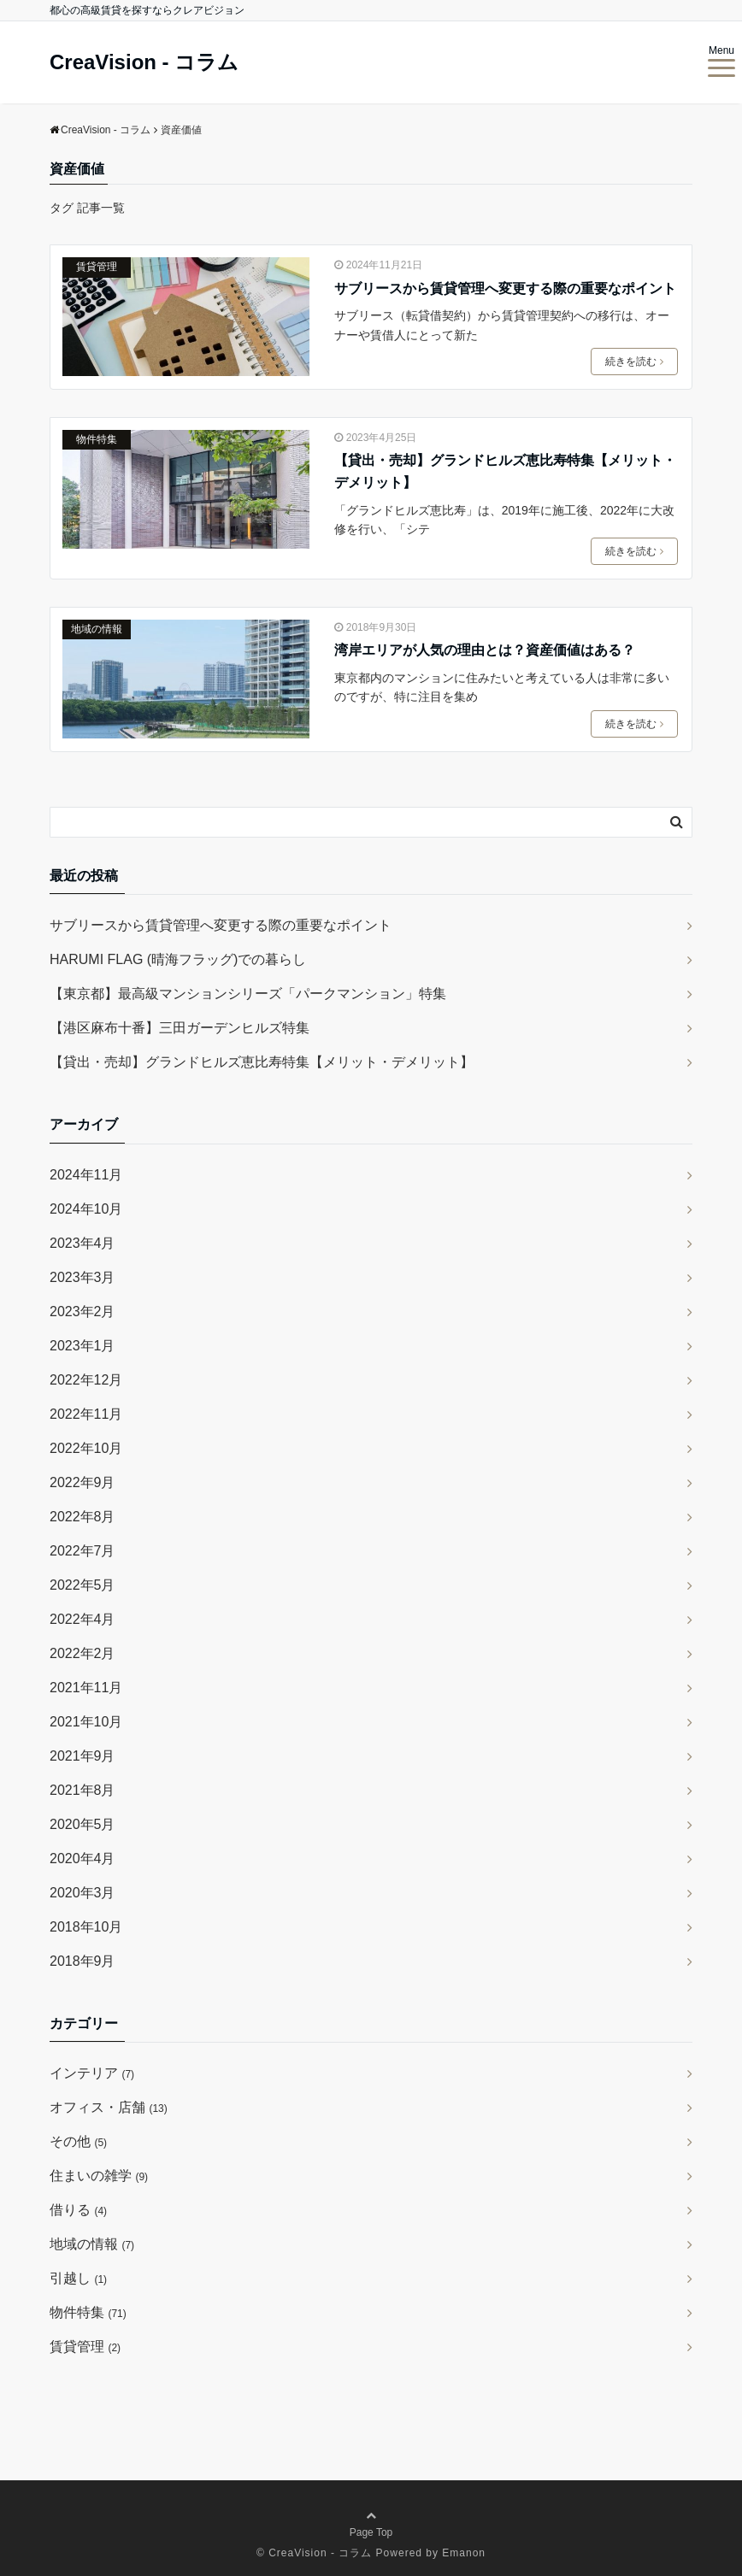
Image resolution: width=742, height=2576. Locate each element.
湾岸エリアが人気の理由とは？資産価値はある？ (484, 650)
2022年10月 (86, 1448)
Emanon (464, 2553)
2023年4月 (82, 1243)
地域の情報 (96, 629)
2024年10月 (86, 1209)
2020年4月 (82, 1858)
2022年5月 (82, 1585)
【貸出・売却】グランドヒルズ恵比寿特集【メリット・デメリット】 (505, 471)
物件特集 (96, 439)
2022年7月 (82, 1551)
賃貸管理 (96, 267)
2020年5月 (82, 1824)
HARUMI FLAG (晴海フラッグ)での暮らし (178, 959)
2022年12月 (86, 1380)
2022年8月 (82, 1516)
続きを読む (634, 362)
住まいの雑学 (99, 2175)
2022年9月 (82, 1482)
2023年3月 (82, 1277)
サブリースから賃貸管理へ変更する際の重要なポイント (505, 288)
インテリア (92, 2073)
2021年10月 (86, 1721)
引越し (78, 2278)
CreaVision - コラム (144, 62)
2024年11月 (86, 1174)
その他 (78, 2141)
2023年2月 (82, 1311)
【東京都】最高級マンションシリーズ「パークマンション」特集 (248, 993)
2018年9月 (82, 1961)
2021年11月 (86, 1687)
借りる (78, 2210)
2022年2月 (82, 1653)
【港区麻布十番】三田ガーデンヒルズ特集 (179, 1027)
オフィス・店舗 (109, 2107)
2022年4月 (82, 1619)
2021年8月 (82, 1790)
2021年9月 (82, 1756)
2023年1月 (82, 1345)
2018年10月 (86, 1927)
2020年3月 (82, 1892)
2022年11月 (86, 1414)
